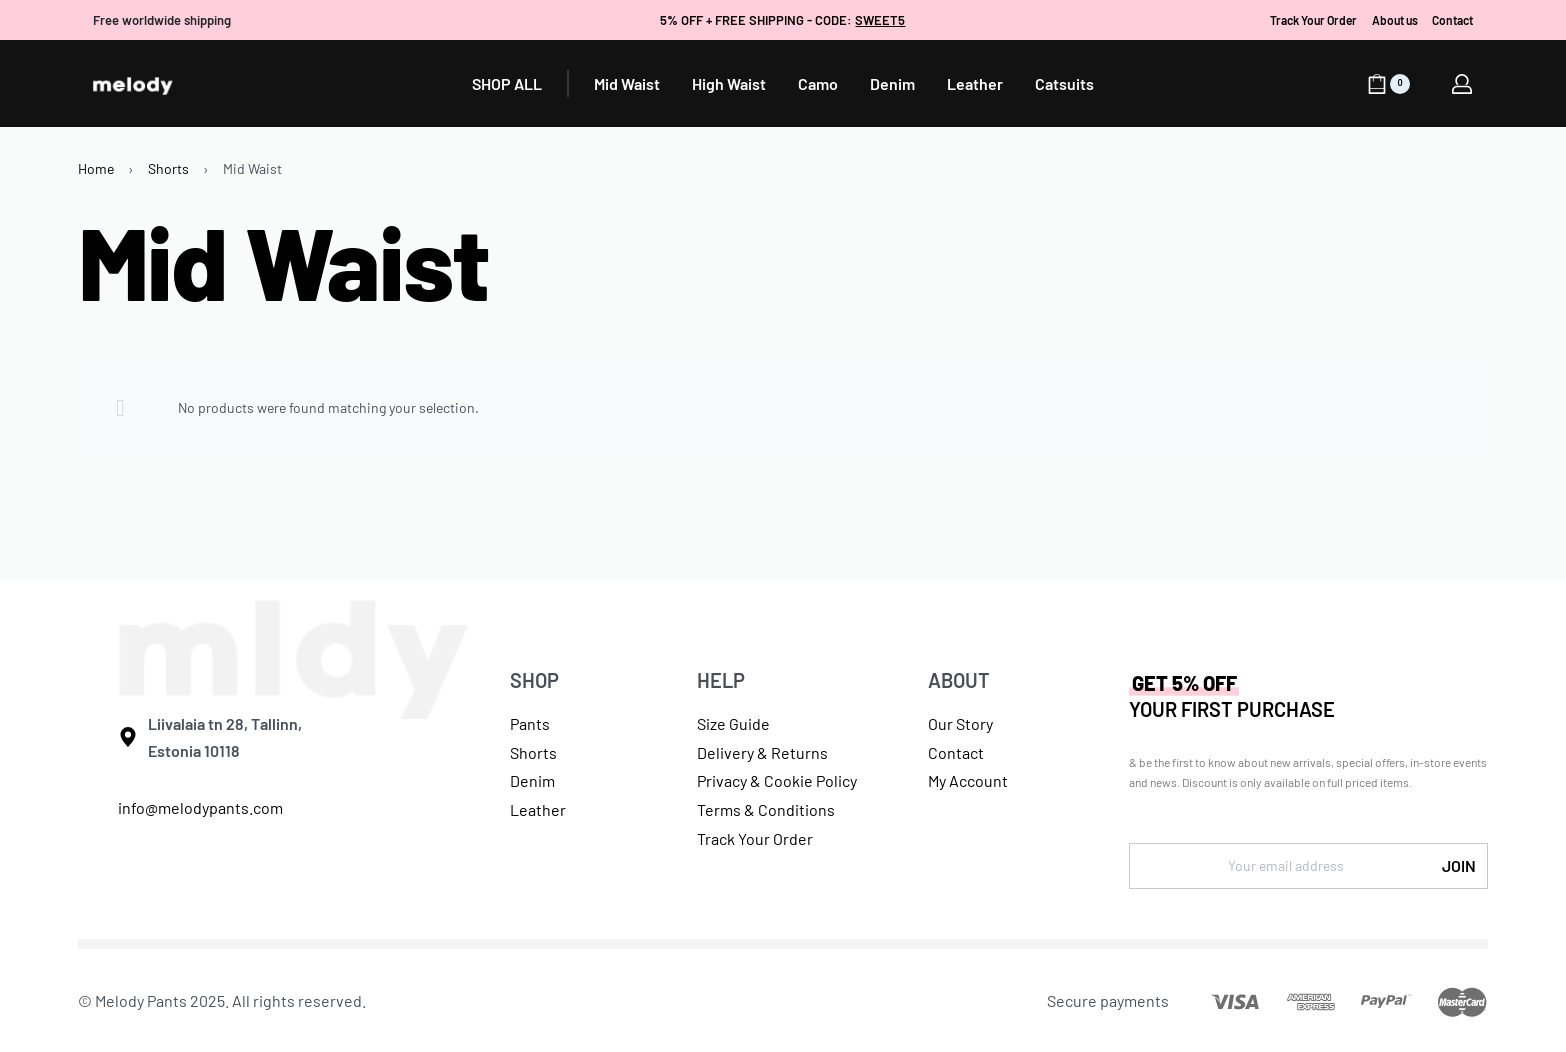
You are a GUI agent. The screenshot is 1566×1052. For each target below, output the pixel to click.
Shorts (168, 168)
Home (96, 168)
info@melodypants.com (200, 807)
